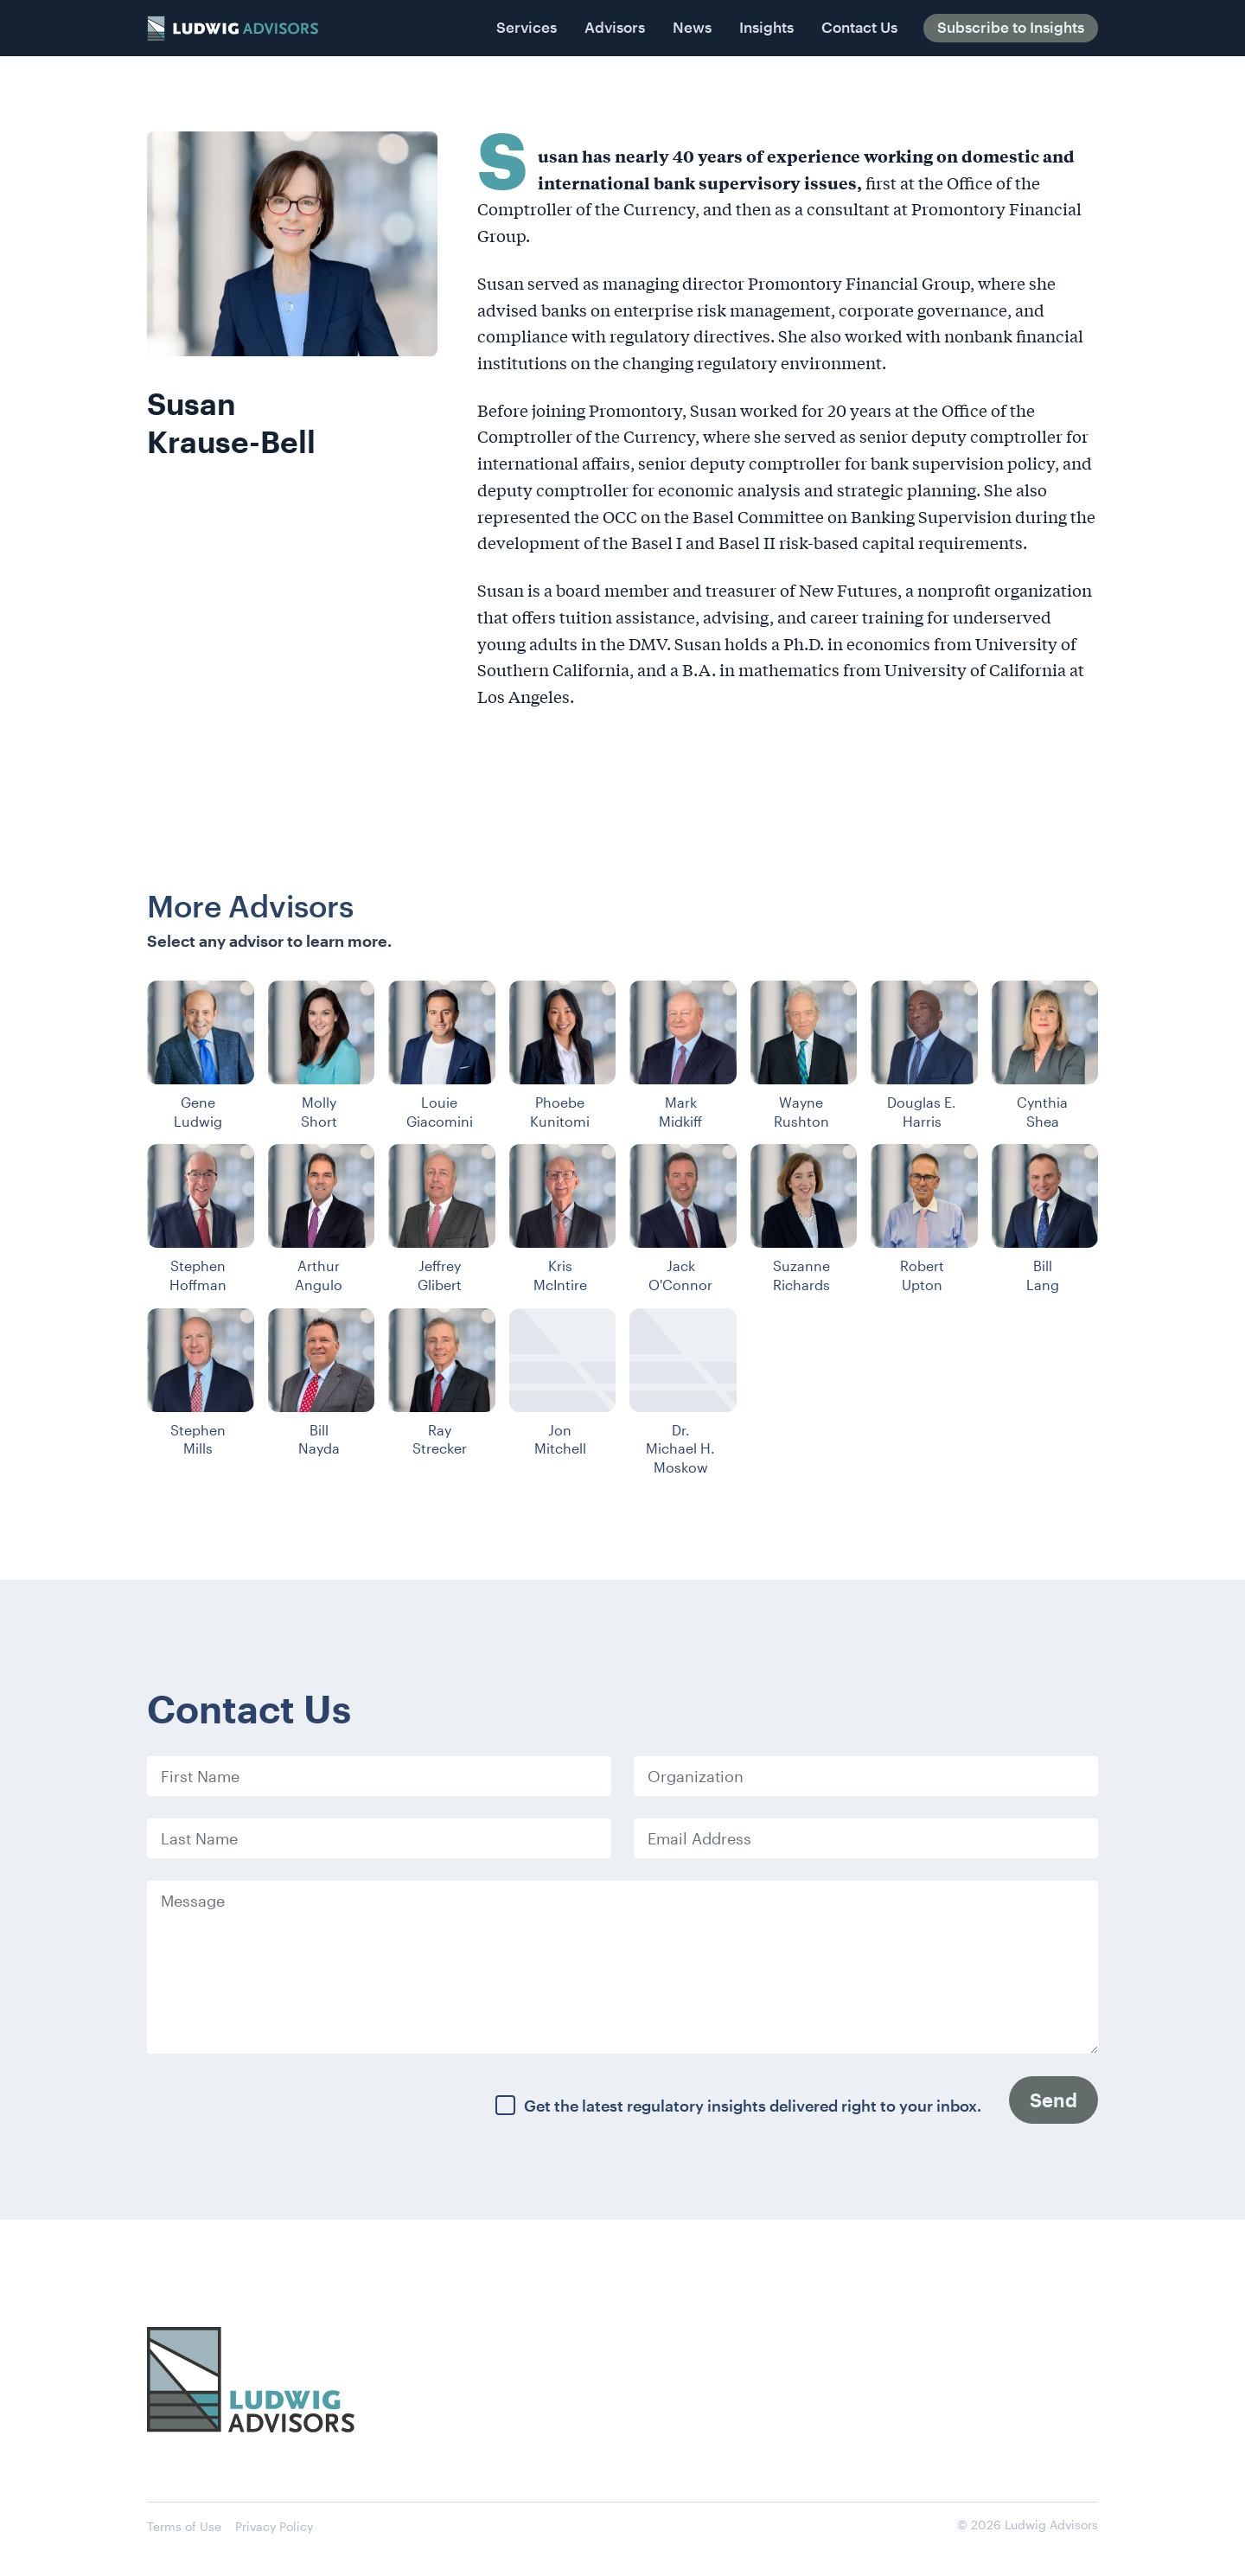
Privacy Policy (274, 2526)
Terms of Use (184, 2526)
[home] (232, 28)
